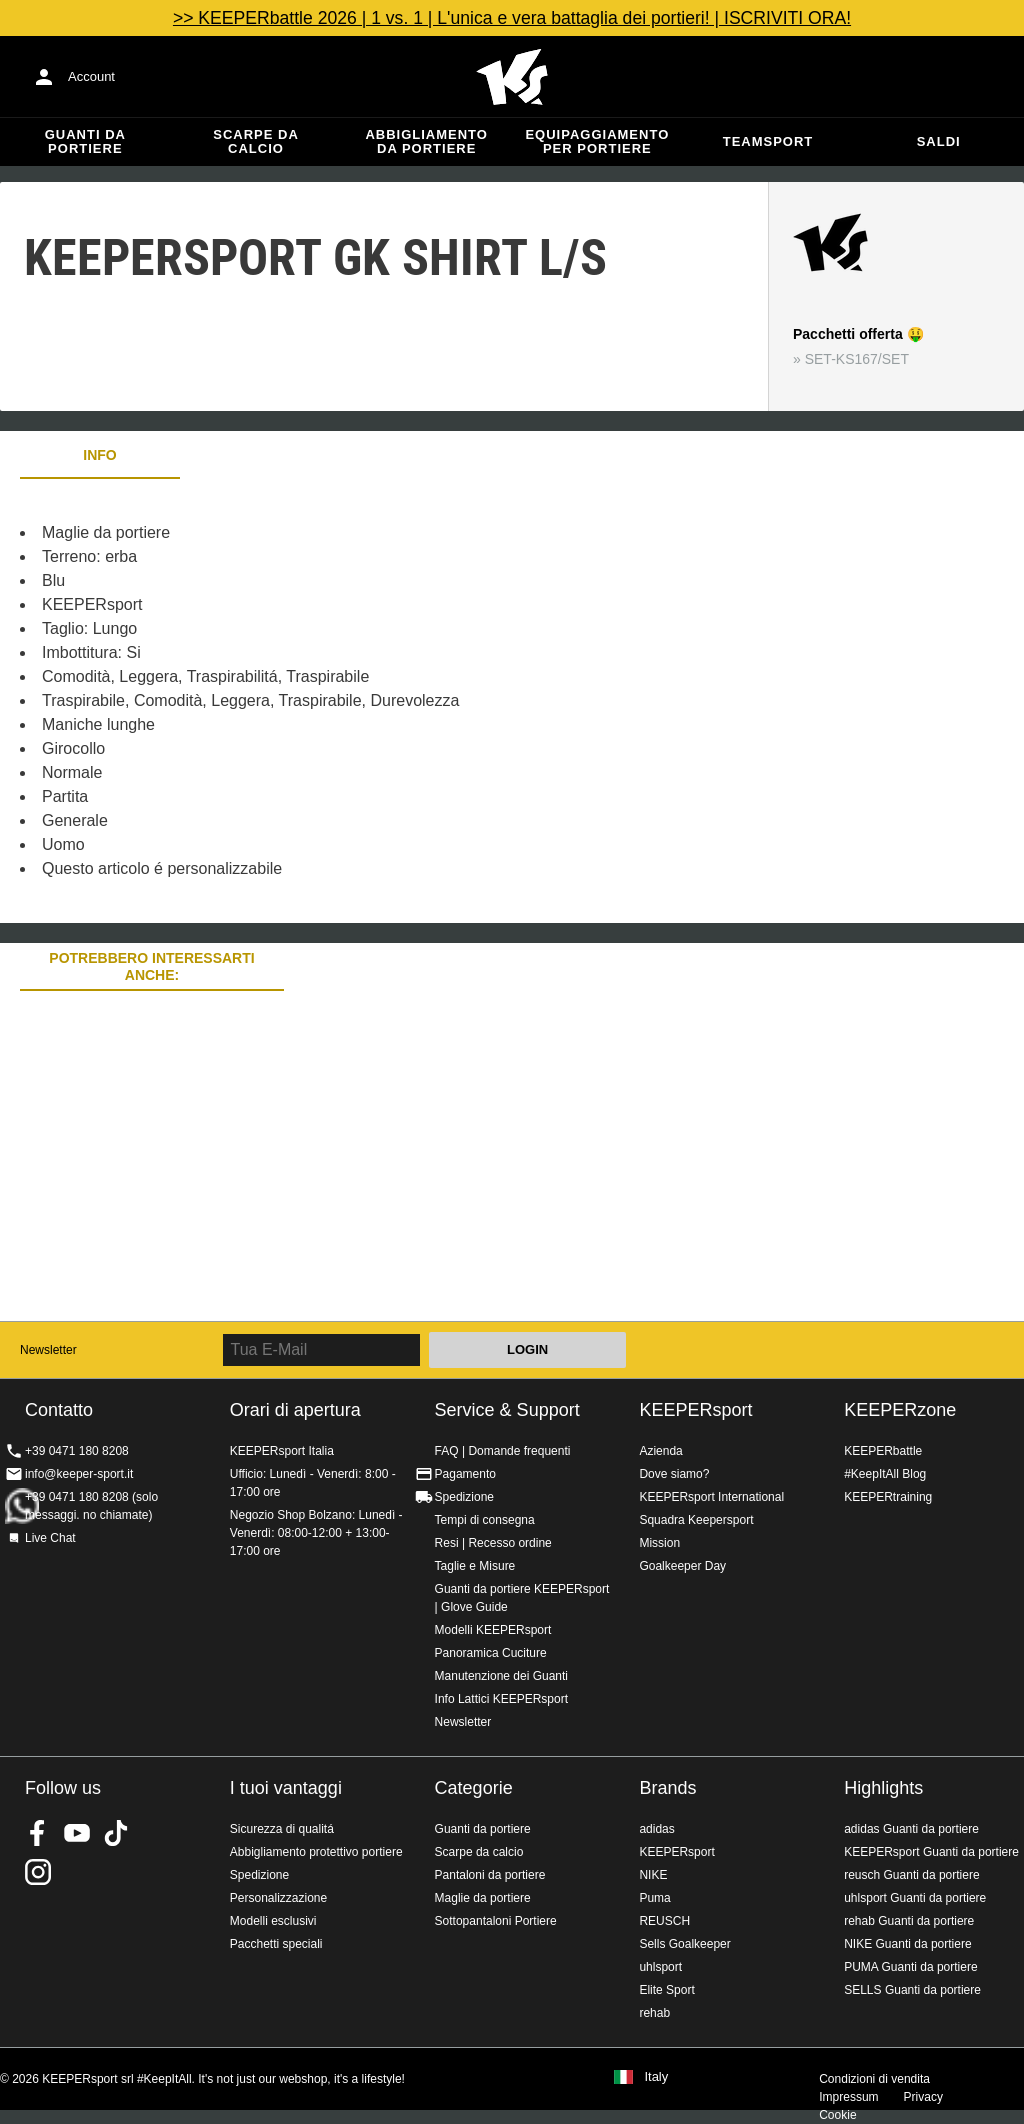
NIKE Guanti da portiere (907, 1944)
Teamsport (768, 141)
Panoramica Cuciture (491, 1653)
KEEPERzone (900, 1410)
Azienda (660, 1451)
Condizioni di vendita (874, 2079)
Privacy (923, 2097)
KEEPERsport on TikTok (116, 1833)
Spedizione (464, 1497)
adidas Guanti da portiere (911, 1829)
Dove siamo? (674, 1474)
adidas (656, 1829)
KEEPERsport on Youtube (77, 1833)
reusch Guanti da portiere (911, 1875)
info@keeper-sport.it (79, 1474)
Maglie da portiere (483, 1898)
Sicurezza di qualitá (282, 1829)
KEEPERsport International (711, 1497)
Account (91, 76)
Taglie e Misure (475, 1566)
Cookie (837, 2115)
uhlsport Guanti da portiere (915, 1898)
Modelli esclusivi (273, 1921)
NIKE (653, 1875)
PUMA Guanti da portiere (910, 1967)
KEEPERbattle (883, 1451)
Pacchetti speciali (276, 1944)
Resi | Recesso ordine (493, 1543)
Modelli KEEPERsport (493, 1630)
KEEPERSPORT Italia (512, 77)
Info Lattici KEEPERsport (501, 1699)
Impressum (848, 2097)
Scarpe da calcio (256, 141)
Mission (659, 1543)
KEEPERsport (695, 1410)
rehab (654, 2013)
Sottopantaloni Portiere (496, 1921)
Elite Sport (666, 1990)
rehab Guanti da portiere (909, 1921)
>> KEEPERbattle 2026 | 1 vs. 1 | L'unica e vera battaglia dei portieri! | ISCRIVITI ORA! (512, 18)
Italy (656, 2077)
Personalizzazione (278, 1898)
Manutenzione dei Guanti (501, 1676)
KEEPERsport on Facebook (38, 1833)
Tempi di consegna (485, 1520)
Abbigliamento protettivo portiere (316, 1852)
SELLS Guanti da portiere (912, 1990)
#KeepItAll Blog (885, 1474)
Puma (654, 1898)
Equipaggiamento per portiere (597, 141)
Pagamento (465, 1474)
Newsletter (48, 1350)
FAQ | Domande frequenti (503, 1451)
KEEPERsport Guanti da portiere (931, 1852)
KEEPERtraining (888, 1497)
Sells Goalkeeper (684, 1944)
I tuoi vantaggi (286, 1788)
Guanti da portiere (85, 141)
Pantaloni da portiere (490, 1875)
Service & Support (507, 1410)
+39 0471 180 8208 (77, 1451)
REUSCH (664, 1921)
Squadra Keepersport (696, 1520)
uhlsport (660, 1967)
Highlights (883, 1788)
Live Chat (50, 1538)
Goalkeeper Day (682, 1566)
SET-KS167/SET (857, 359)
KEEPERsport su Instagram (38, 1872)
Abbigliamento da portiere (426, 141)
